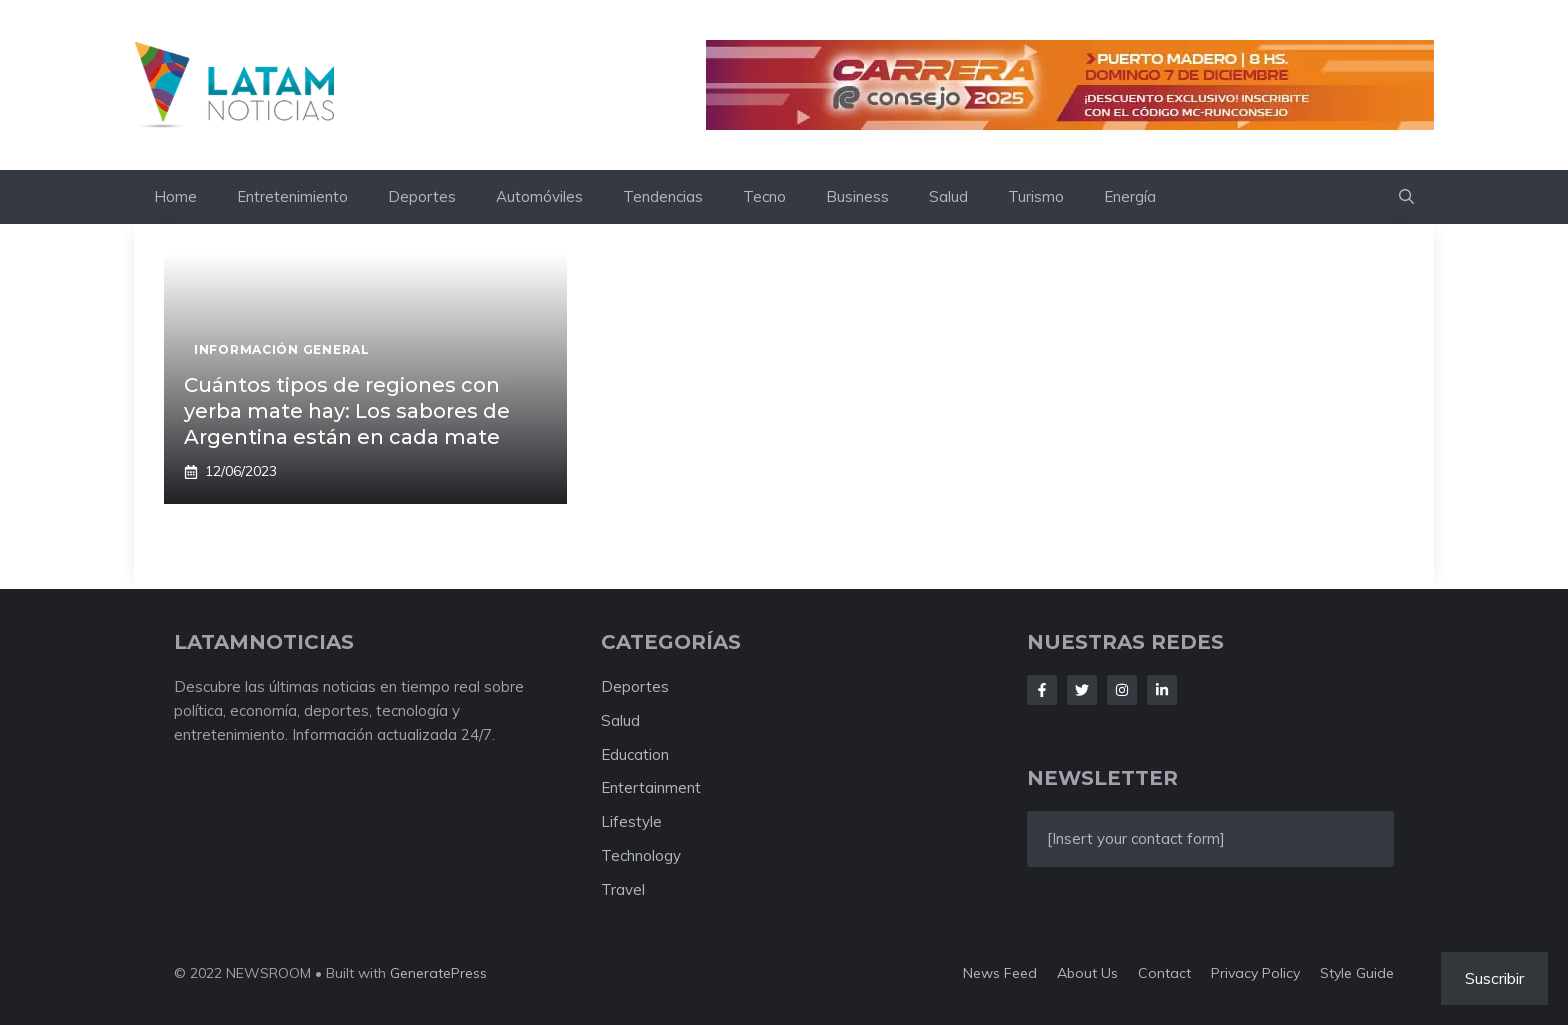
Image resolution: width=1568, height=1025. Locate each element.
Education (635, 754)
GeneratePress (438, 973)
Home (175, 196)
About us (1087, 973)
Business (857, 196)
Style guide (1357, 973)
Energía (1130, 196)
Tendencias (663, 196)
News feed (1000, 973)
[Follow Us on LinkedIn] (1162, 690)
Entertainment (651, 787)
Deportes (422, 196)
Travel (623, 889)
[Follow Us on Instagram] (1122, 690)
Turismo (1036, 196)
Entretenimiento (292, 196)
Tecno (764, 196)
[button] (1406, 197)
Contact (1164, 973)
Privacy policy (1255, 973)
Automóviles (539, 196)
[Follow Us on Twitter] (1082, 690)
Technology (641, 855)
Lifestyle (631, 821)
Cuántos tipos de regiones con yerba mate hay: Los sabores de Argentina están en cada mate (347, 411)
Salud (948, 196)
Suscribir (1494, 978)
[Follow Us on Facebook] (1042, 690)
